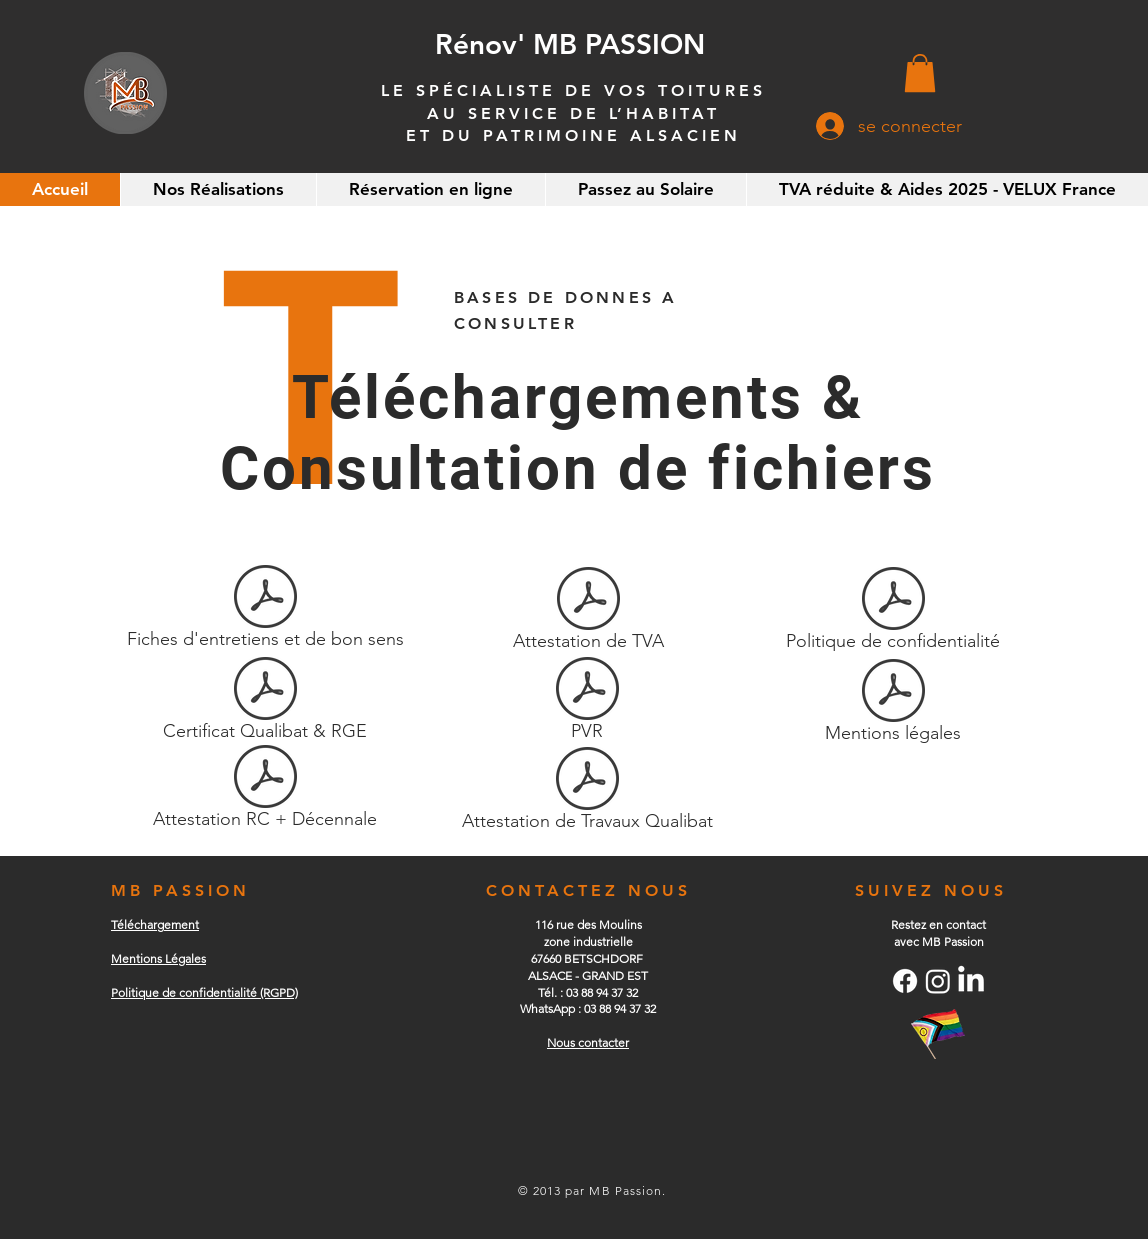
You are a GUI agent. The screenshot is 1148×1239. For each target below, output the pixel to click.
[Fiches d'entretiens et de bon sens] (265, 610)
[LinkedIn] (971, 981)
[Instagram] (938, 981)
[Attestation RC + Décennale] (265, 790)
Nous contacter (588, 1042)
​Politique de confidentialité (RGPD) (204, 992)
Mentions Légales (158, 958)
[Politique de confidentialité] (893, 612)
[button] (920, 73)
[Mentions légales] (893, 704)
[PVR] (587, 702)
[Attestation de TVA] (588, 612)
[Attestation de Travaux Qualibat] (587, 792)
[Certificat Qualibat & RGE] (265, 702)
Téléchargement (155, 924)
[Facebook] (905, 981)
